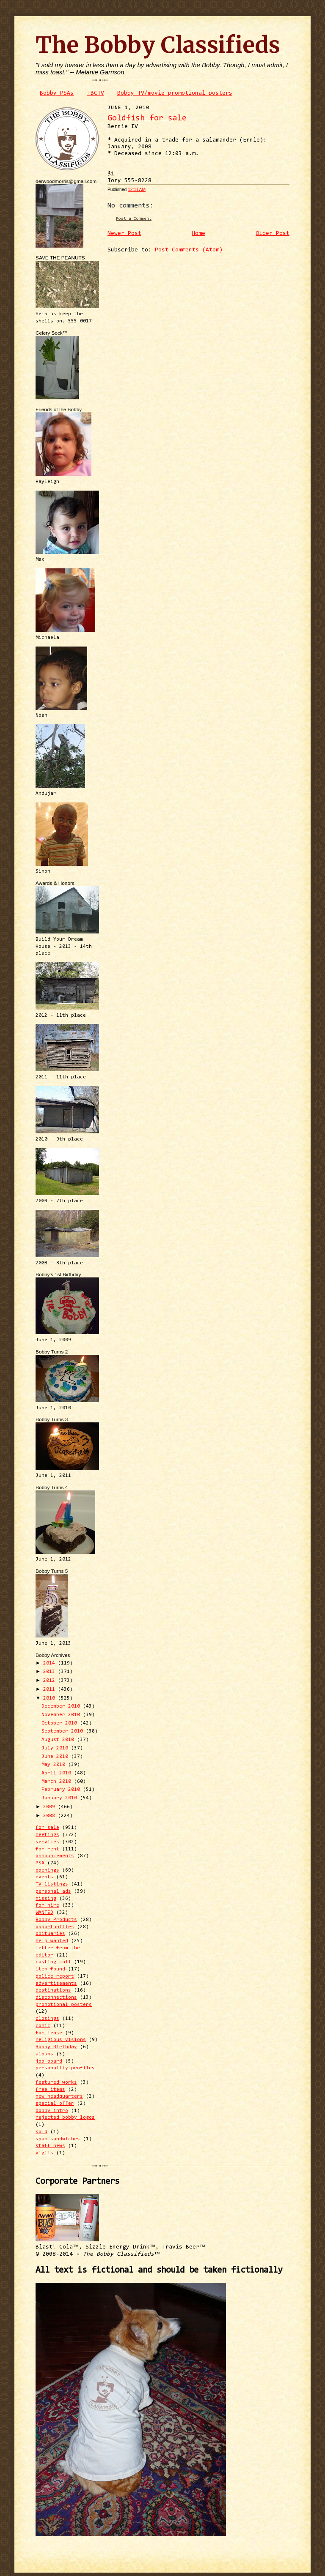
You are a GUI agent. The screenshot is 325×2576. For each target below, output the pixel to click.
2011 (50, 1689)
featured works (56, 2082)
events (44, 1877)
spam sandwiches (58, 2139)
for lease (49, 2033)
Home (198, 234)
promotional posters (64, 2004)
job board (49, 2061)
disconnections (56, 1997)
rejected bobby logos (65, 2117)
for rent (47, 1849)
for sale (47, 1827)
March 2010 (57, 1781)
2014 (50, 1663)
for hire (47, 1905)
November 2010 (62, 1714)
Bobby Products (56, 1919)
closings (47, 2018)
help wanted (52, 1940)
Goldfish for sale (147, 119)
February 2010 (62, 1789)
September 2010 (63, 1731)
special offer (55, 2103)
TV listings (52, 1884)
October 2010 (60, 1723)
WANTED (44, 1912)
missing (46, 1898)
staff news (50, 2145)
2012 (50, 1680)
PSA (40, 1863)
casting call (53, 1962)
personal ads (53, 1891)
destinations (53, 1990)
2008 (50, 1815)
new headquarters (59, 2096)
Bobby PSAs (57, 93)
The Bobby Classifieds (158, 45)
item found (50, 1969)
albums (44, 2054)
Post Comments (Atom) (189, 250)
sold (41, 2131)
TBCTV (95, 93)
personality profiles (65, 2068)
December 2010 (62, 1706)
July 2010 (56, 1748)
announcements (55, 1855)
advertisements (56, 1983)
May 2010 (54, 1764)
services (47, 1842)
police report (55, 1976)
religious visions (61, 2039)
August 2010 (59, 1739)
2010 (50, 1698)
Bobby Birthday (56, 2046)
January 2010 (60, 1798)
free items (50, 2089)
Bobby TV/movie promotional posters (174, 93)
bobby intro (52, 2110)
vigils (44, 2153)
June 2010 (56, 1756)
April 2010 (57, 1773)
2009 (50, 1806)
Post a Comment (133, 218)
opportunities (55, 1926)
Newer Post (124, 234)
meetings (47, 1834)
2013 (50, 1671)
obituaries (50, 1933)
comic (43, 2025)
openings (47, 1870)
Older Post (272, 234)
